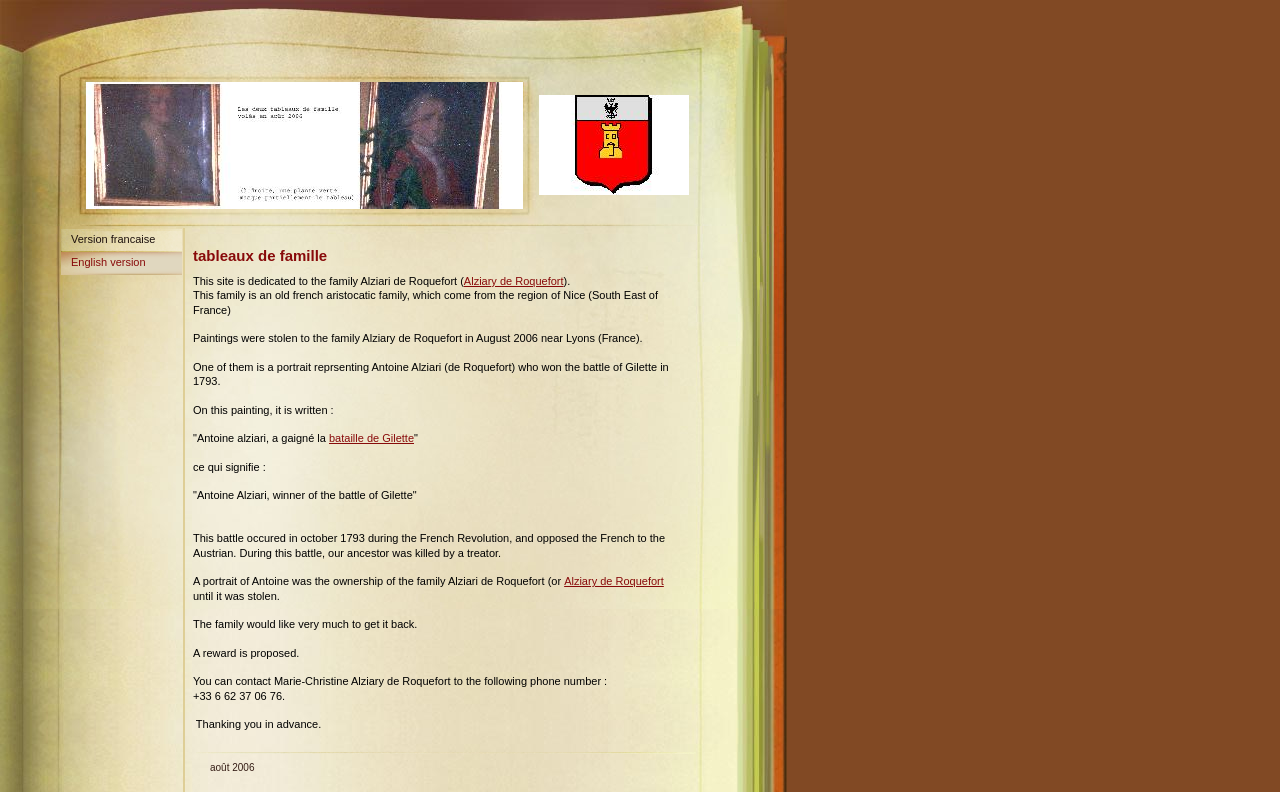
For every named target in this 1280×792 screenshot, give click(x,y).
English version (108, 262)
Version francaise (113, 239)
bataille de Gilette (371, 438)
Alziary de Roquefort (514, 281)
